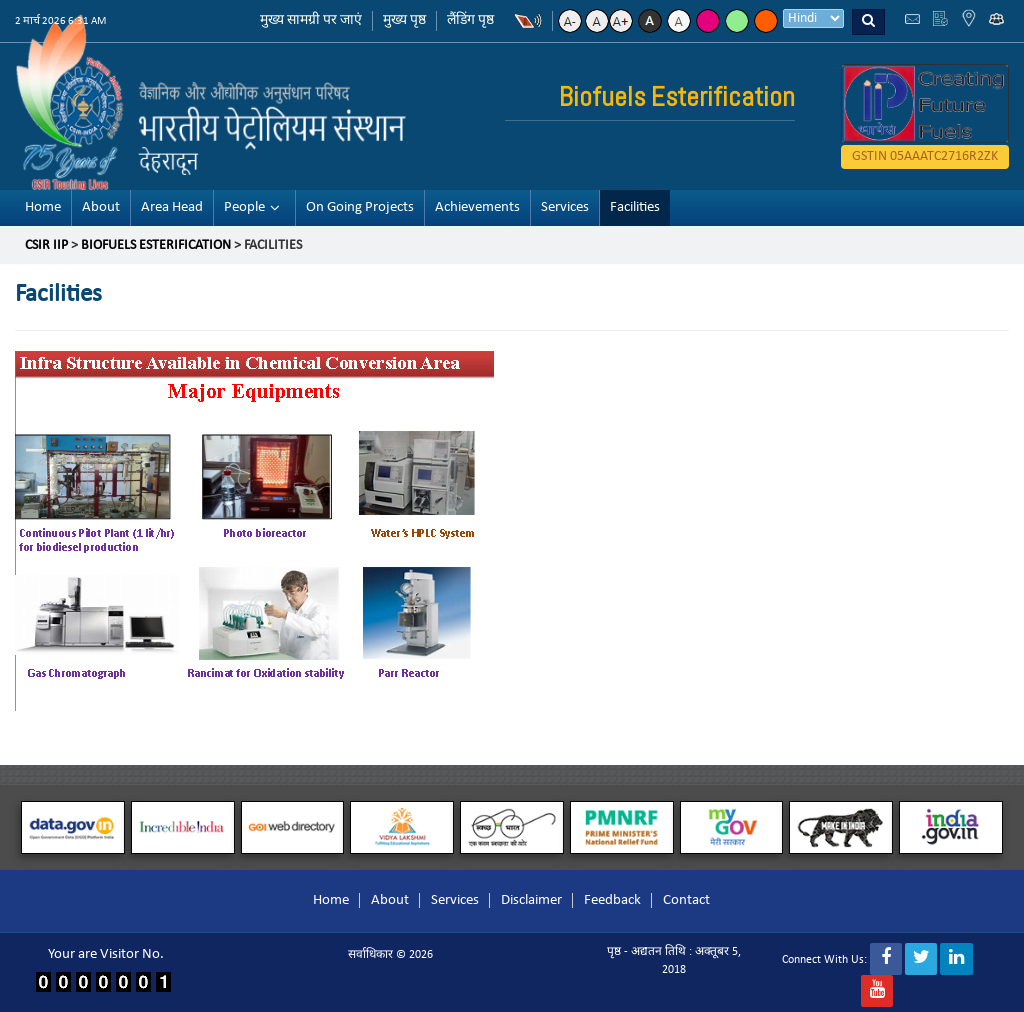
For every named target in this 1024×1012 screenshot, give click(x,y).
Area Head (172, 207)
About (101, 207)
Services (565, 207)
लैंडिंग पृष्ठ (470, 20)
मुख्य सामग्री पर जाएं (311, 20)
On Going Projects (360, 207)
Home (43, 207)
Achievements (477, 207)
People (244, 207)
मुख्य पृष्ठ (404, 20)
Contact (686, 900)
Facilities (635, 207)
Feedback (612, 900)
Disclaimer (531, 900)
